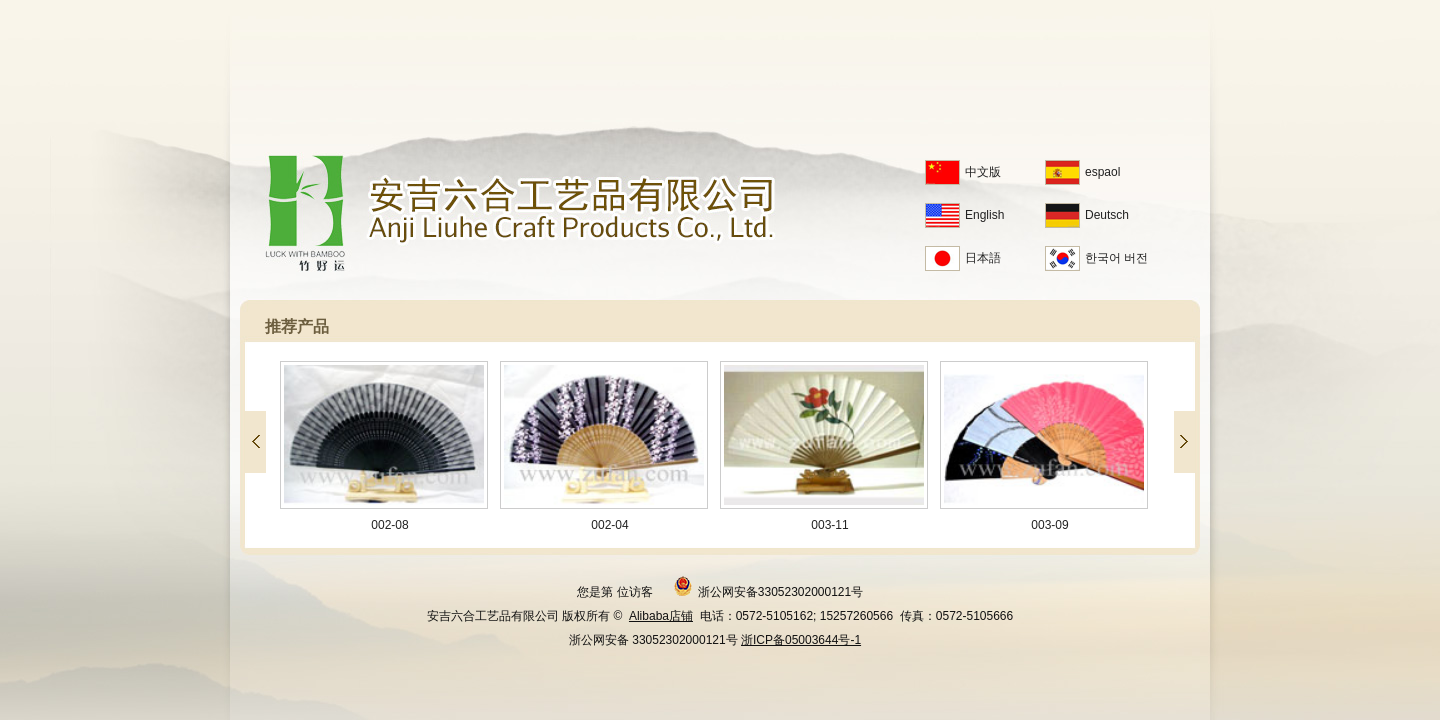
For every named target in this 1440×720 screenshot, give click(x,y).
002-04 (609, 446)
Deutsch (1087, 215)
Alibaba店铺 (661, 616)
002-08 (389, 446)
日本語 (963, 258)
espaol (1082, 172)
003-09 (1049, 446)
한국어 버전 (1096, 258)
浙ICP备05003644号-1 (801, 640)
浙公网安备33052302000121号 (768, 586)
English (964, 215)
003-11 (829, 446)
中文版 (963, 172)
